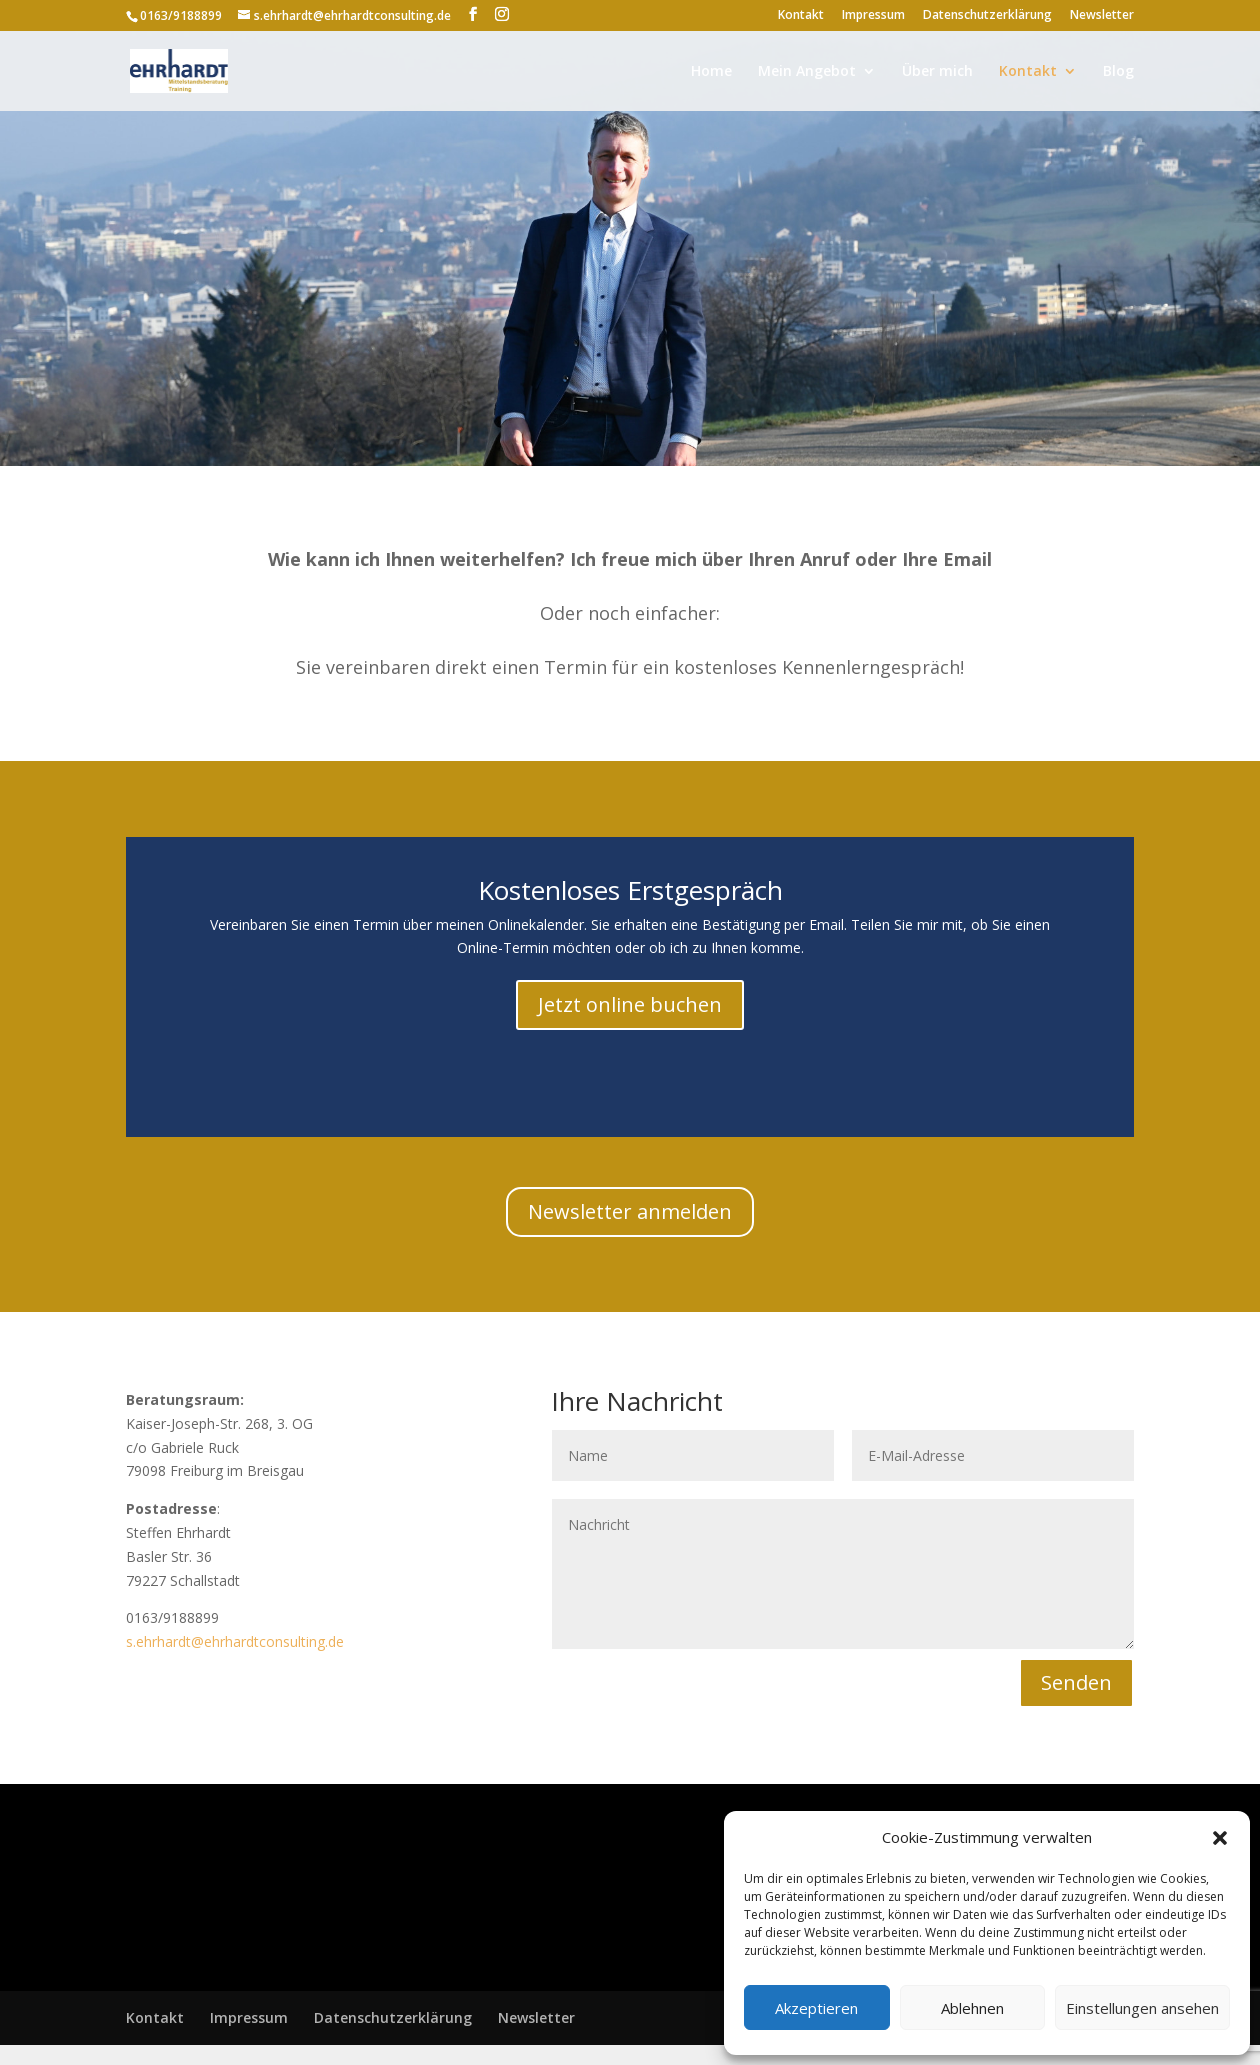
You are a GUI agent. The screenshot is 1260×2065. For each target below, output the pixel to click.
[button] (1220, 1838)
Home (711, 72)
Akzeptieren (816, 2008)
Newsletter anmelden (630, 1211)
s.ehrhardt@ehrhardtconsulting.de (235, 1641)
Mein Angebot (807, 72)
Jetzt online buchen (630, 1004)
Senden (1076, 1682)
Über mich (937, 72)
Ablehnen (972, 2008)
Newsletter (1102, 16)
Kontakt (801, 16)
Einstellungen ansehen (1142, 2008)
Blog (1118, 72)
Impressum (873, 16)
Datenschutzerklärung (987, 16)
